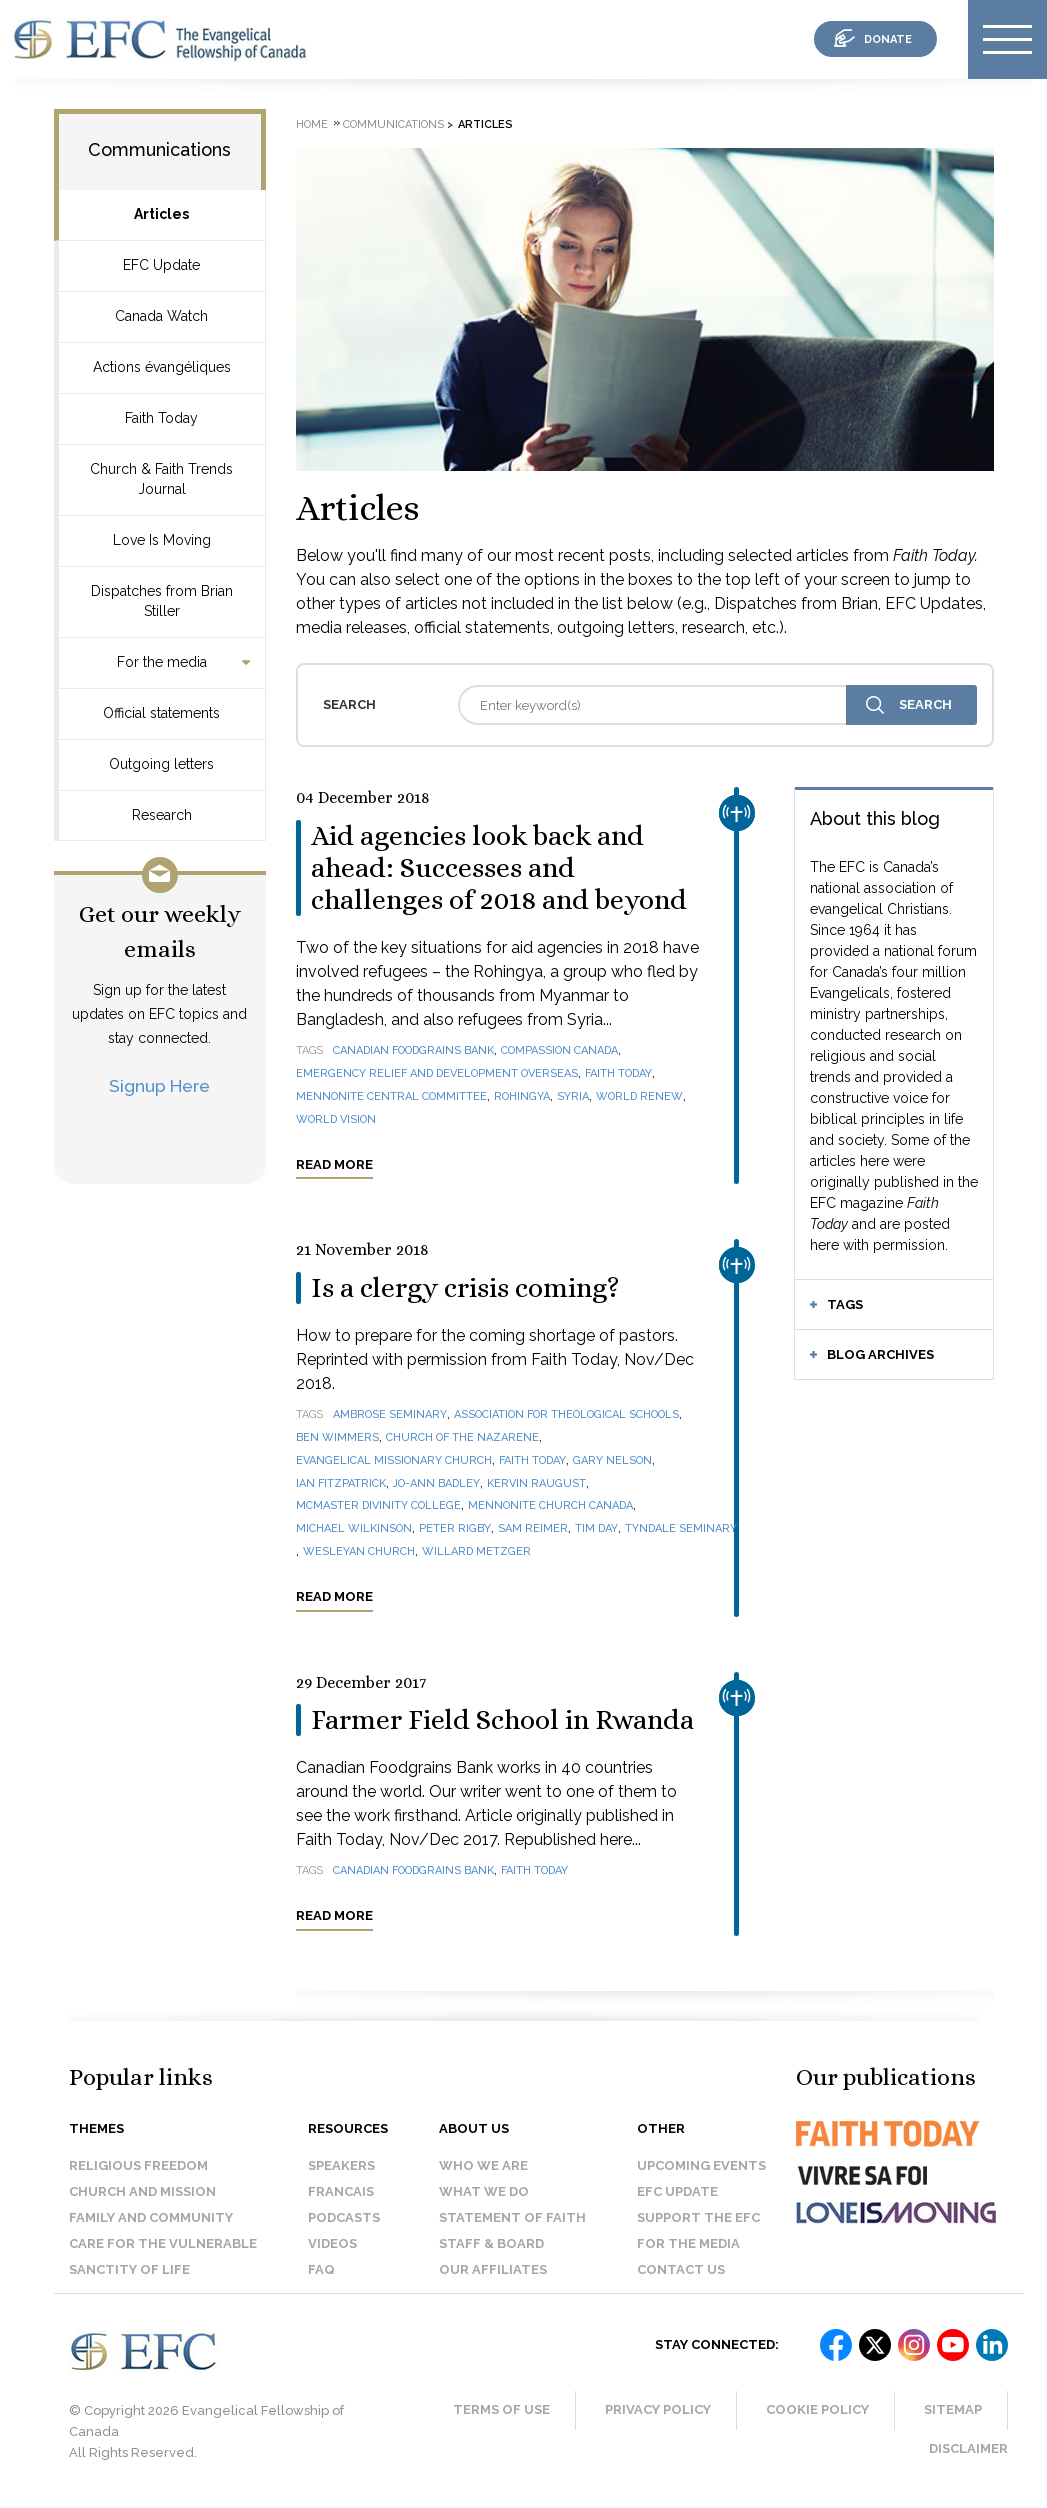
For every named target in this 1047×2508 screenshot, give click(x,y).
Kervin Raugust (536, 1483)
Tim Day (596, 1528)
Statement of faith (512, 2217)
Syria (573, 1096)
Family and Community (151, 2217)
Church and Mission (142, 2191)
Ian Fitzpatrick (341, 1483)
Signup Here (159, 1085)
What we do (484, 2191)
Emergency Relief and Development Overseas (437, 1073)
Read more (334, 1164)
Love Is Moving (162, 540)
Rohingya (522, 1096)
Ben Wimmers (337, 1437)
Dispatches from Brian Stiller (162, 601)
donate (888, 39)
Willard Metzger (476, 1551)
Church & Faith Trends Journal (161, 479)
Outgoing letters (161, 764)
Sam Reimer (533, 1528)
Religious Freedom (138, 2165)
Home (312, 124)
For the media (162, 662)
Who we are (483, 2165)
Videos (332, 2243)
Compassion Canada (559, 1050)
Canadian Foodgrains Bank (413, 1050)
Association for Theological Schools (566, 1414)
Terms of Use (501, 2409)
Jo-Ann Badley (436, 1483)
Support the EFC (698, 2217)
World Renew (639, 1096)
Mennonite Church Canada (550, 1505)
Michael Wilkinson (354, 1528)
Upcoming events (701, 2165)
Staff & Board (491, 2243)
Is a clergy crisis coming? (465, 1288)
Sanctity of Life (129, 2269)
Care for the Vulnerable (163, 2243)
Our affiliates (493, 2269)
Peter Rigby (455, 1528)
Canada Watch (161, 316)
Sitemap (953, 2409)
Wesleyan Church (359, 1551)
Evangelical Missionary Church (394, 1460)
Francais (341, 2191)
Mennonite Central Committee (391, 1096)
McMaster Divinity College (378, 1505)
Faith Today (161, 418)
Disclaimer (968, 2448)
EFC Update (161, 265)
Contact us (681, 2269)
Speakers (341, 2165)
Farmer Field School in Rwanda (502, 1720)
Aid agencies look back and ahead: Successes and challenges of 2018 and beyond (499, 868)
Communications (159, 149)
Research (162, 815)
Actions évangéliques (162, 367)
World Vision (336, 1119)
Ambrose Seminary (390, 1414)
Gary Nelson (612, 1460)
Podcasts (344, 2217)
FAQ (321, 2269)
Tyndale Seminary (681, 1528)
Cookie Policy (817, 2409)
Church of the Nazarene (462, 1437)
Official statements (161, 713)
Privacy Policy (658, 2409)
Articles (161, 214)
